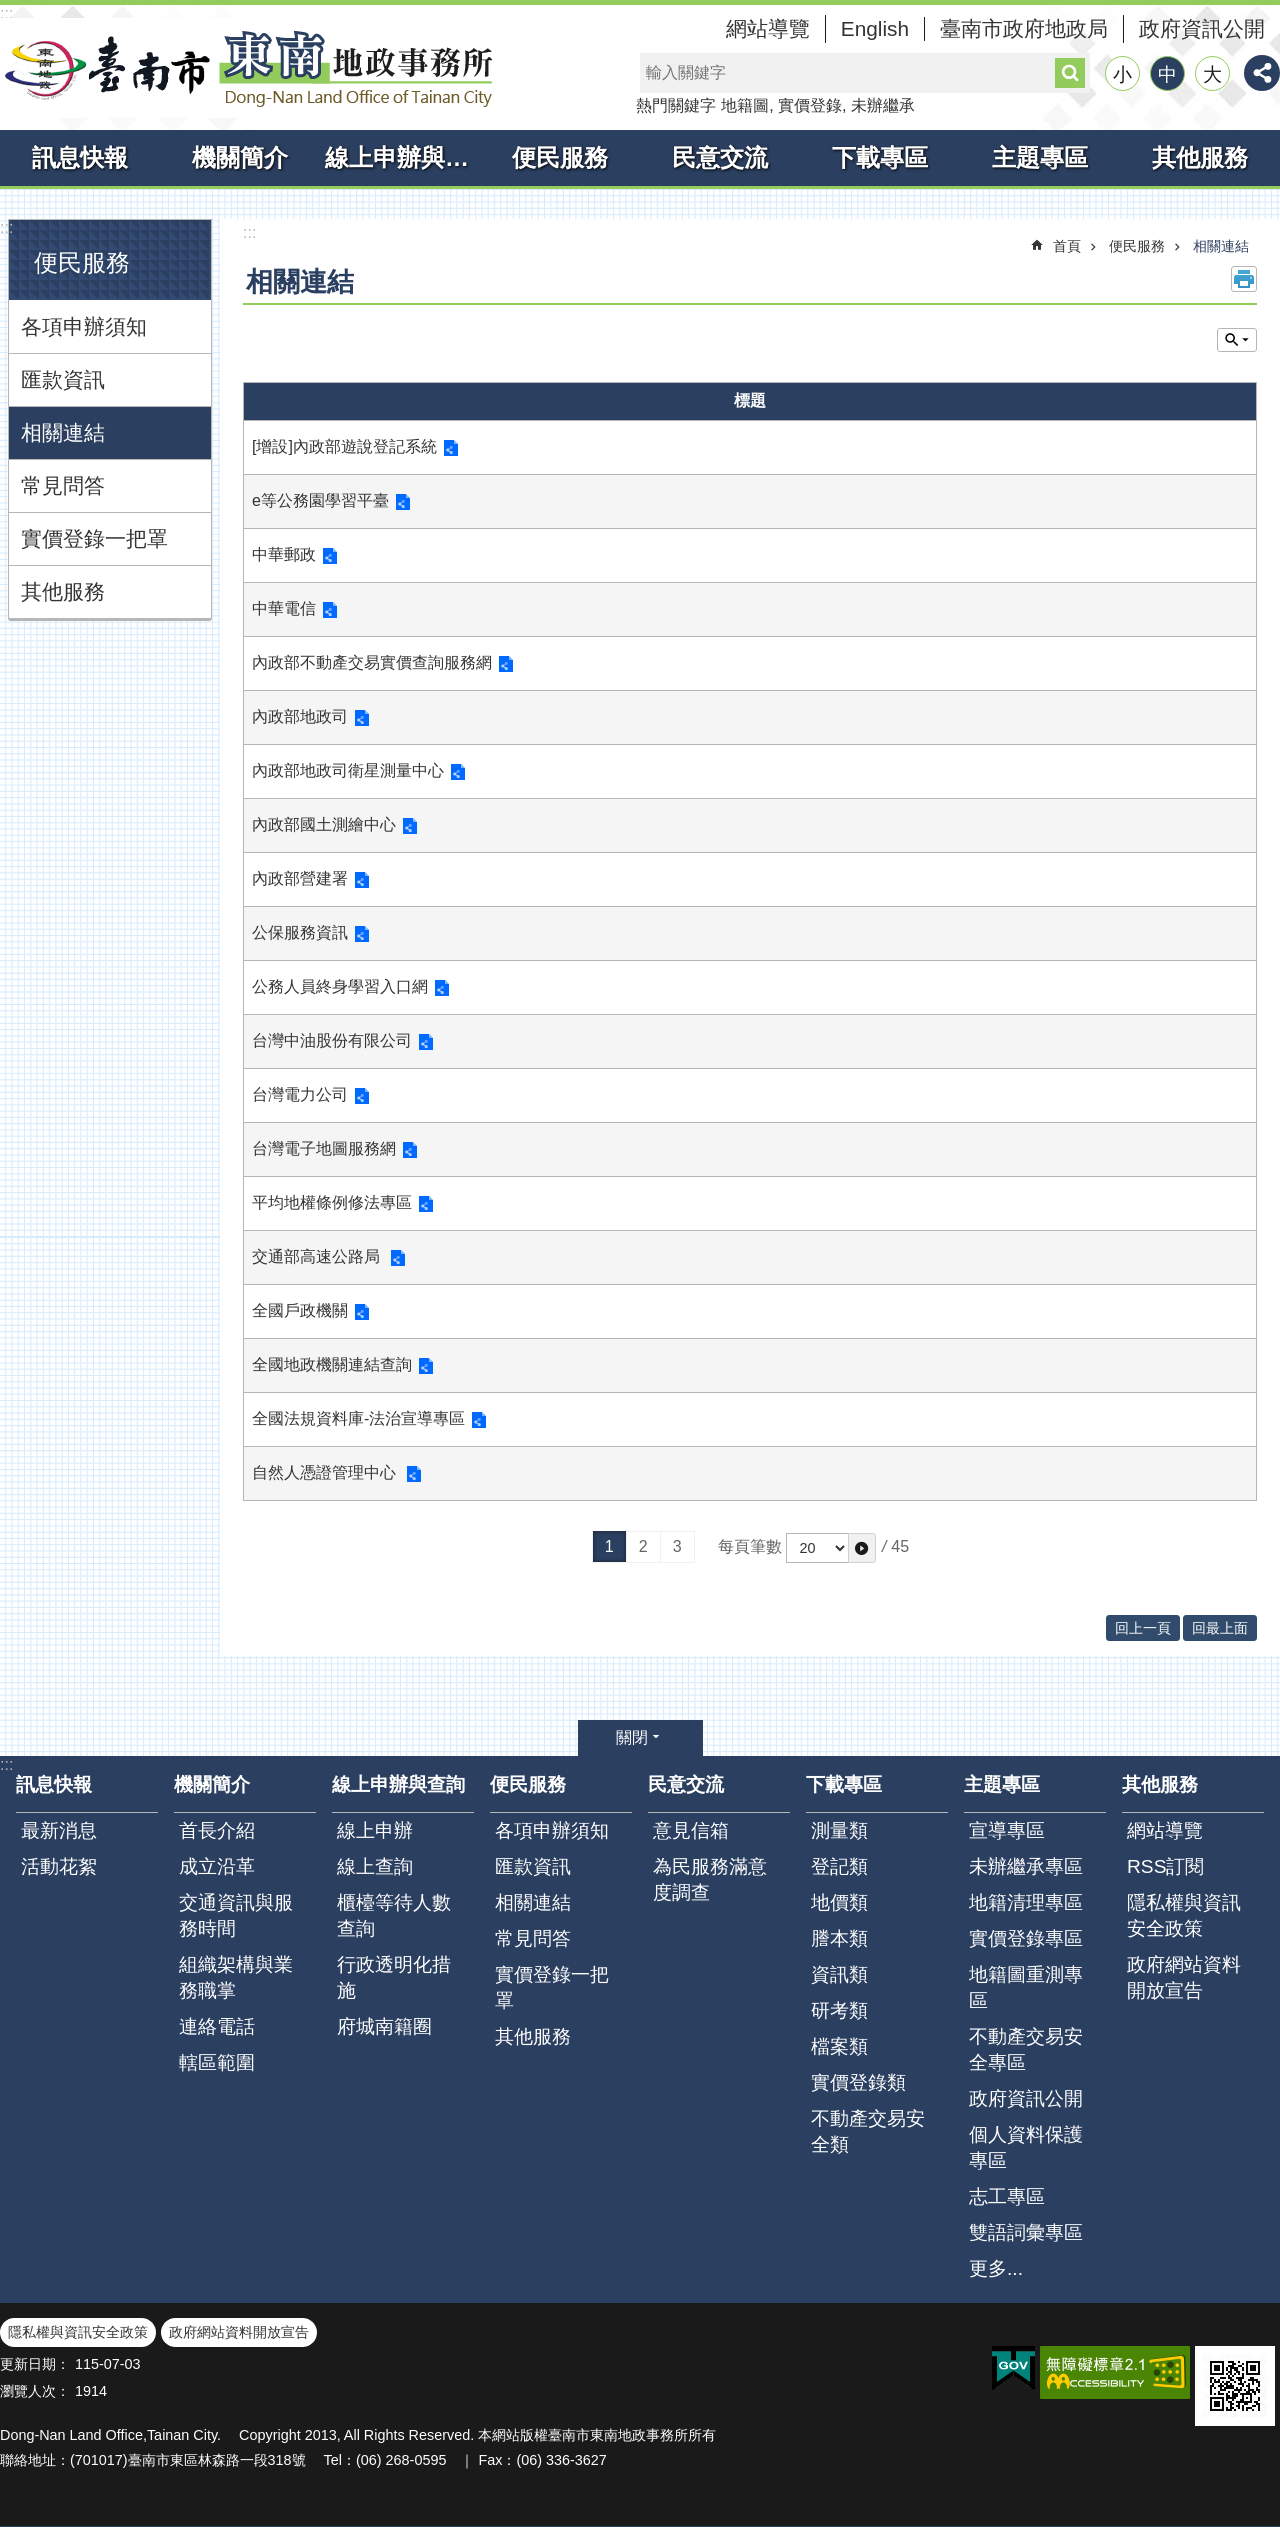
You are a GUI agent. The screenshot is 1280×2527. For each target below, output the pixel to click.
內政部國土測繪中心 (324, 824)
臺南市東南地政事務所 (250, 68)
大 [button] (1212, 74)
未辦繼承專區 (1026, 1866)
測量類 (839, 1830)
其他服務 (1200, 157)
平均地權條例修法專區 (332, 1202)
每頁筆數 (750, 1546)
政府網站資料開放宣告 (1184, 1977)
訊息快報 (80, 157)
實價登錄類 (858, 2082)
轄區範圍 (217, 2062)
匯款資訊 (63, 379)
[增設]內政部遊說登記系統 (344, 446)
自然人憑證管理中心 (326, 1472)
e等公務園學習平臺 (320, 500)
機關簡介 (240, 157)
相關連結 (63, 432)
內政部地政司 (300, 716)
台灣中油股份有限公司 (332, 1040)
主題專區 (1040, 157)
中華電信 (284, 608)
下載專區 (880, 157)
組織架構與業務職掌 (236, 1977)
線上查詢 (375, 1866)
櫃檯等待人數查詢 (394, 1915)
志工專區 (1007, 2196)
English (875, 28)
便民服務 (560, 157)
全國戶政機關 (300, 1310)
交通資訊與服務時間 (236, 1915)
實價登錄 (810, 105)
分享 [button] (1262, 73)
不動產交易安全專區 (1026, 2049)
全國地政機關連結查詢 (332, 1364)
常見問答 (63, 485)
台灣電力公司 (300, 1094)
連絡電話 (217, 2026)
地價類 (839, 1902)
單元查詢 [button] (1237, 340)
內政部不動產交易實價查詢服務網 (372, 662)
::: (6, 13)
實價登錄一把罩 (94, 538)
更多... (996, 2268)
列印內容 (1244, 279)
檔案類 (839, 2046)
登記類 (839, 1866)
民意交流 (720, 157)
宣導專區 (1007, 1830)
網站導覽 (768, 28)
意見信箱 (691, 1830)
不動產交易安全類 (868, 2131)
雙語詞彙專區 (1026, 2232)
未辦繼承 (883, 105)
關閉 (632, 1737)
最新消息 (59, 1830)
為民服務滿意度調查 (710, 1879)
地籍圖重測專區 (1026, 1987)
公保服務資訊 (300, 932)
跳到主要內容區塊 (10, 10)
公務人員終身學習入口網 (340, 986)
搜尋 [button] (1070, 73)
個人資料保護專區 (1026, 2147)
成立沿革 (217, 1866)
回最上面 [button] (1220, 1628)
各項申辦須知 (84, 326)
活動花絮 (59, 1866)
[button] (862, 1548)
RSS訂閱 (1165, 1866)
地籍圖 (745, 105)
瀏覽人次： (35, 2391)
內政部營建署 (300, 878)
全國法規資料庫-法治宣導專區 (358, 1418)
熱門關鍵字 (676, 105)
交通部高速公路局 (318, 1256)
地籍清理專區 (1026, 1902)
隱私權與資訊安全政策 (1184, 1915)
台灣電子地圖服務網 (324, 1148)
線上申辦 (375, 1830)
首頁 (1067, 246)
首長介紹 (217, 1830)
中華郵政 (284, 554)
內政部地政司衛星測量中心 (348, 770)
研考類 (839, 2010)
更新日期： (35, 2364)
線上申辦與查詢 (402, 157)
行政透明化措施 (394, 1977)
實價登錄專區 (1026, 1938)
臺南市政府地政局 (1024, 28)
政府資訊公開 (1202, 28)
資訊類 (839, 1974)
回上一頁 (1143, 1628)
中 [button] (1167, 74)
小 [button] (1122, 74)
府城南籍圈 (384, 2026)
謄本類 (839, 1938)
